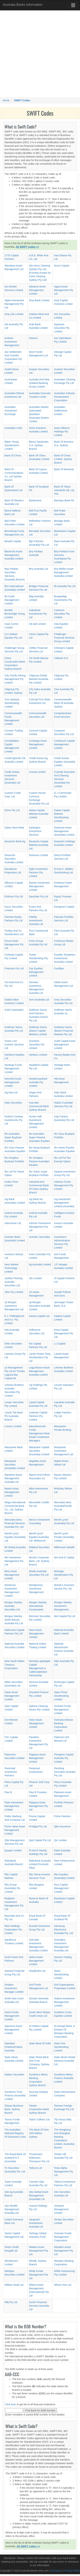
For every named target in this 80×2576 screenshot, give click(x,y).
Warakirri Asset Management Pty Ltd (63, 2251)
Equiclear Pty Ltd (38, 896)
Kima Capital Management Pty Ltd (63, 1333)
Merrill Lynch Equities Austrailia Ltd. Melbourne (39, 1537)
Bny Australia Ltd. (39, 568)
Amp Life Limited (13, 314)
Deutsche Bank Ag (14, 841)
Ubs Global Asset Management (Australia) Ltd (38, 2195)
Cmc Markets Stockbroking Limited (11, 703)
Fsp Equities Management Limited (36, 972)
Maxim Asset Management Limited (11, 1492)
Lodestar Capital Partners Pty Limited (38, 1416)
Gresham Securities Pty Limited (36, 1044)
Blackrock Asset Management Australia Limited (13, 555)
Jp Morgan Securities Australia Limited (39, 1306)
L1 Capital (59, 1343)
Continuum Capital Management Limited (64, 744)
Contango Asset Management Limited (38, 744)
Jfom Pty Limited (13, 1292)
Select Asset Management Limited (36, 1961)
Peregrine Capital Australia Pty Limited (64, 1758)
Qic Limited (60, 1840)
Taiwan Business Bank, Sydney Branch (13, 2109)
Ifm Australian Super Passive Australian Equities (39, 1137)
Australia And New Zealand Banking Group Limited (39, 383)
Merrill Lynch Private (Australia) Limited (64, 1537)
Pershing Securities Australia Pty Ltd (65, 1772)
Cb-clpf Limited (37, 623)
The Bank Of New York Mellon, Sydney (39, 2133)
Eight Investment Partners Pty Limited (38, 872)
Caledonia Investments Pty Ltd (38, 614)
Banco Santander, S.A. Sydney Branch (39, 445)
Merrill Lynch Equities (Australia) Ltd (15, 1537)
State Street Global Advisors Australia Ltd (64, 2061)
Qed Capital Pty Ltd (40, 1840)
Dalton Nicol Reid (14, 827)
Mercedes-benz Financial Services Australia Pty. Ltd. (14, 1523)
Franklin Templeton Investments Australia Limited (64, 958)
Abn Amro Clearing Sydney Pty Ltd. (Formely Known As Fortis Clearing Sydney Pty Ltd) (40, 272)
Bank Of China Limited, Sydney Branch (63, 459)
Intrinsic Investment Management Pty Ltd (40, 1227)
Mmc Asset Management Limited (11, 1575)
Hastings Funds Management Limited (13, 1068)
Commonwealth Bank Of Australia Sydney (64, 703)
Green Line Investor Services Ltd (14, 1044)
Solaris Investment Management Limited (64, 2002)
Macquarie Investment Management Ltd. (64, 1451)
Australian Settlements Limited (60, 411)
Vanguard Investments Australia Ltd (36, 2223)
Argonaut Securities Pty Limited (62, 328)
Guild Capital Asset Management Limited (64, 1044)
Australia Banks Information (22, 4)
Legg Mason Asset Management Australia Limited (39, 1371)
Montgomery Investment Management (36, 1589)
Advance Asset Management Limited (37, 290)
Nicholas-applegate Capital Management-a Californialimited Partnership (40, 1668)
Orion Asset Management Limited (36, 1723)
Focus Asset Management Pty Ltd (14, 944)
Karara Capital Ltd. (39, 1316)
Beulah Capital (12, 541)
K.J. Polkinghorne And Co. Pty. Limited (14, 1320)
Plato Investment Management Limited (13, 1806)
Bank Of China (12, 455)
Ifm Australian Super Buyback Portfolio (13, 1137)
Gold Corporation (14, 1009)
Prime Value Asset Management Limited (14, 1830)
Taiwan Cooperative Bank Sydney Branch (39, 2109)
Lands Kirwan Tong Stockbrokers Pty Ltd (39, 1357)
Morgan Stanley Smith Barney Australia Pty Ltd (13, 1620)
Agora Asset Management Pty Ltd (63, 290)
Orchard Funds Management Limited (62, 1710)
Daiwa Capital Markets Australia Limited (38, 814)
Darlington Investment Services (35, 831)
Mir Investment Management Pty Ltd (14, 1561)
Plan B (8, 1792)
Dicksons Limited (38, 855)
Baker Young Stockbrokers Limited (11, 445)
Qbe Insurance (62, 1826)
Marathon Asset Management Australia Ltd (13, 1478)
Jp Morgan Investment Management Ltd (13, 1306)
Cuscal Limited (37, 771)
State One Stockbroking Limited (61, 2047)
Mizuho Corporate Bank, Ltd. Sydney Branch (39, 1561)
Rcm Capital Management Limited (61, 1888)
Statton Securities (14, 2074)
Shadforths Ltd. (37, 1970)
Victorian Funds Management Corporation (63, 2237)
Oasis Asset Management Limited (11, 1696)
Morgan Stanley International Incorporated (38, 1606)
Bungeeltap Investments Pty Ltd (63, 600)
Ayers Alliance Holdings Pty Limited (62, 431)
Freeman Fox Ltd (14, 968)
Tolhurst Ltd (35, 2168)
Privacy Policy (72, 2570)
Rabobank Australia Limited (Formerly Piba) (40, 1864)
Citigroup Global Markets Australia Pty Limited (38, 679)
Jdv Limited (35, 1278)
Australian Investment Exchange (10, 411)
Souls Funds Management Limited (11, 2016)
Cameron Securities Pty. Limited (62, 614)
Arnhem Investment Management (11, 342)
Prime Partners (62, 1816)
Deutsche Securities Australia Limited (13, 859)
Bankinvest (35, 500)
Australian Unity (13, 427)
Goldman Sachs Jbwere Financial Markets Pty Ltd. (63, 1031)
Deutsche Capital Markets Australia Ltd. (38, 845)
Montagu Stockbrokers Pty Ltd (63, 1575)
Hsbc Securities (13, 1102)
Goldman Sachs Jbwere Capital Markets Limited (38, 1031)
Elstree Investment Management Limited (39, 886)
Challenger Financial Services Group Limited (64, 638)
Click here (10, 2404)
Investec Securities (39, 1236)
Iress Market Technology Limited (11, 1268)
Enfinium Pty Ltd (13, 896)
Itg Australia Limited (40, 1264)
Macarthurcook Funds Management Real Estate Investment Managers (39, 1433)
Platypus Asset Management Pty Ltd (38, 1806)
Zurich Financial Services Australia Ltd (39, 2306)
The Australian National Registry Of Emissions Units (15, 2133)
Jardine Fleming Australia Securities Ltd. (13, 1282)
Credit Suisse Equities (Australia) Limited (64, 762)
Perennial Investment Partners (10, 1772)
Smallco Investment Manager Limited (13, 1988)
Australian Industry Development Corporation (64, 397)
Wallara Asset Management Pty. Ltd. (39, 2251)
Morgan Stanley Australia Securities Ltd (13, 1606)
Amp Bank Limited (39, 300)
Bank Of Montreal (64, 469)
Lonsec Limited (12, 1426)
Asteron (33, 338)
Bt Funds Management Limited (11, 600)
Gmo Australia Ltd (39, 999)
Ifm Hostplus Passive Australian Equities (39, 1161)
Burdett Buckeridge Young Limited (14, 614)
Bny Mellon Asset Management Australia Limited (63, 572)
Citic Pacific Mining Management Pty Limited (15, 679)
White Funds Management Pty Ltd (38, 2275)
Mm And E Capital (64, 1557)
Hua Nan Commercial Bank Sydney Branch (39, 1106)
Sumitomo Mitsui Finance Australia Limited (63, 2078)
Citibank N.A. (61, 658)
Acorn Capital (61, 265)
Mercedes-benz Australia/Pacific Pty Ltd (63, 1506)
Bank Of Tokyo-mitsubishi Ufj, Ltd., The (64, 490)
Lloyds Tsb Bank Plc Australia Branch (13, 1416)
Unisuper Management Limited (61, 2209)
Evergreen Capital (64, 906)
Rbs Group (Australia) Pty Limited (12, 1888)
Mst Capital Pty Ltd (64, 1616)
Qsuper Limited (13, 1850)
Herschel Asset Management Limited (12, 1082)
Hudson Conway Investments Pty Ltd (13, 1120)
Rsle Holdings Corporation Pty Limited (13, 1930)
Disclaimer (56, 2570)
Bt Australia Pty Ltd (64, 586)
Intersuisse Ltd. (13, 1223)
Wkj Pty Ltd (10, 2302)
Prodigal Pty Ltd (38, 1826)
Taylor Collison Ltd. (39, 2119)
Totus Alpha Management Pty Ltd (63, 2172)
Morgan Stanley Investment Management (63, 1606)
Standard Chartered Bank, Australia (13, 2047)
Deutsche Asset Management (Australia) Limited (64, 831)
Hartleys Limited (38, 1054)
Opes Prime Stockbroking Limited (61, 1696)
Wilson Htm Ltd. (63, 2284)
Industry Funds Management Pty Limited (63, 1185)
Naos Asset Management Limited (36, 1634)
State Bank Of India (40, 2043)
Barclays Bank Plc (64, 500)
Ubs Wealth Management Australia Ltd (11, 2209)
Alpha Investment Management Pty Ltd (14, 304)
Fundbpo (59, 968)
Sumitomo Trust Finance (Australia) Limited (15, 2095)
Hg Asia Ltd (10, 1092)
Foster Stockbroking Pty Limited (38, 958)
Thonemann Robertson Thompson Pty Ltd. (39, 2158)
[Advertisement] (40, 54)
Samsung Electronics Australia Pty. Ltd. (64, 1930)
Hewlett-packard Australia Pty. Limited (38, 1082)
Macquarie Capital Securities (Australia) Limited (39, 1451)
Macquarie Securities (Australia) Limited (14, 1465)
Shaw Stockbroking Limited (61, 1974)
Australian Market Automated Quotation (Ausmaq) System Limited (39, 414)
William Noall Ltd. (14, 2284)
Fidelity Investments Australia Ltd (36, 920)
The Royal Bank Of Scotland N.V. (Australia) (15, 2158)
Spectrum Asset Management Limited (13, 2030)
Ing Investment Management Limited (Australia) (64, 1203)
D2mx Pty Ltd (12, 810)
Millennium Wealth (64, 1547)
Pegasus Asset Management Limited (37, 1758)
